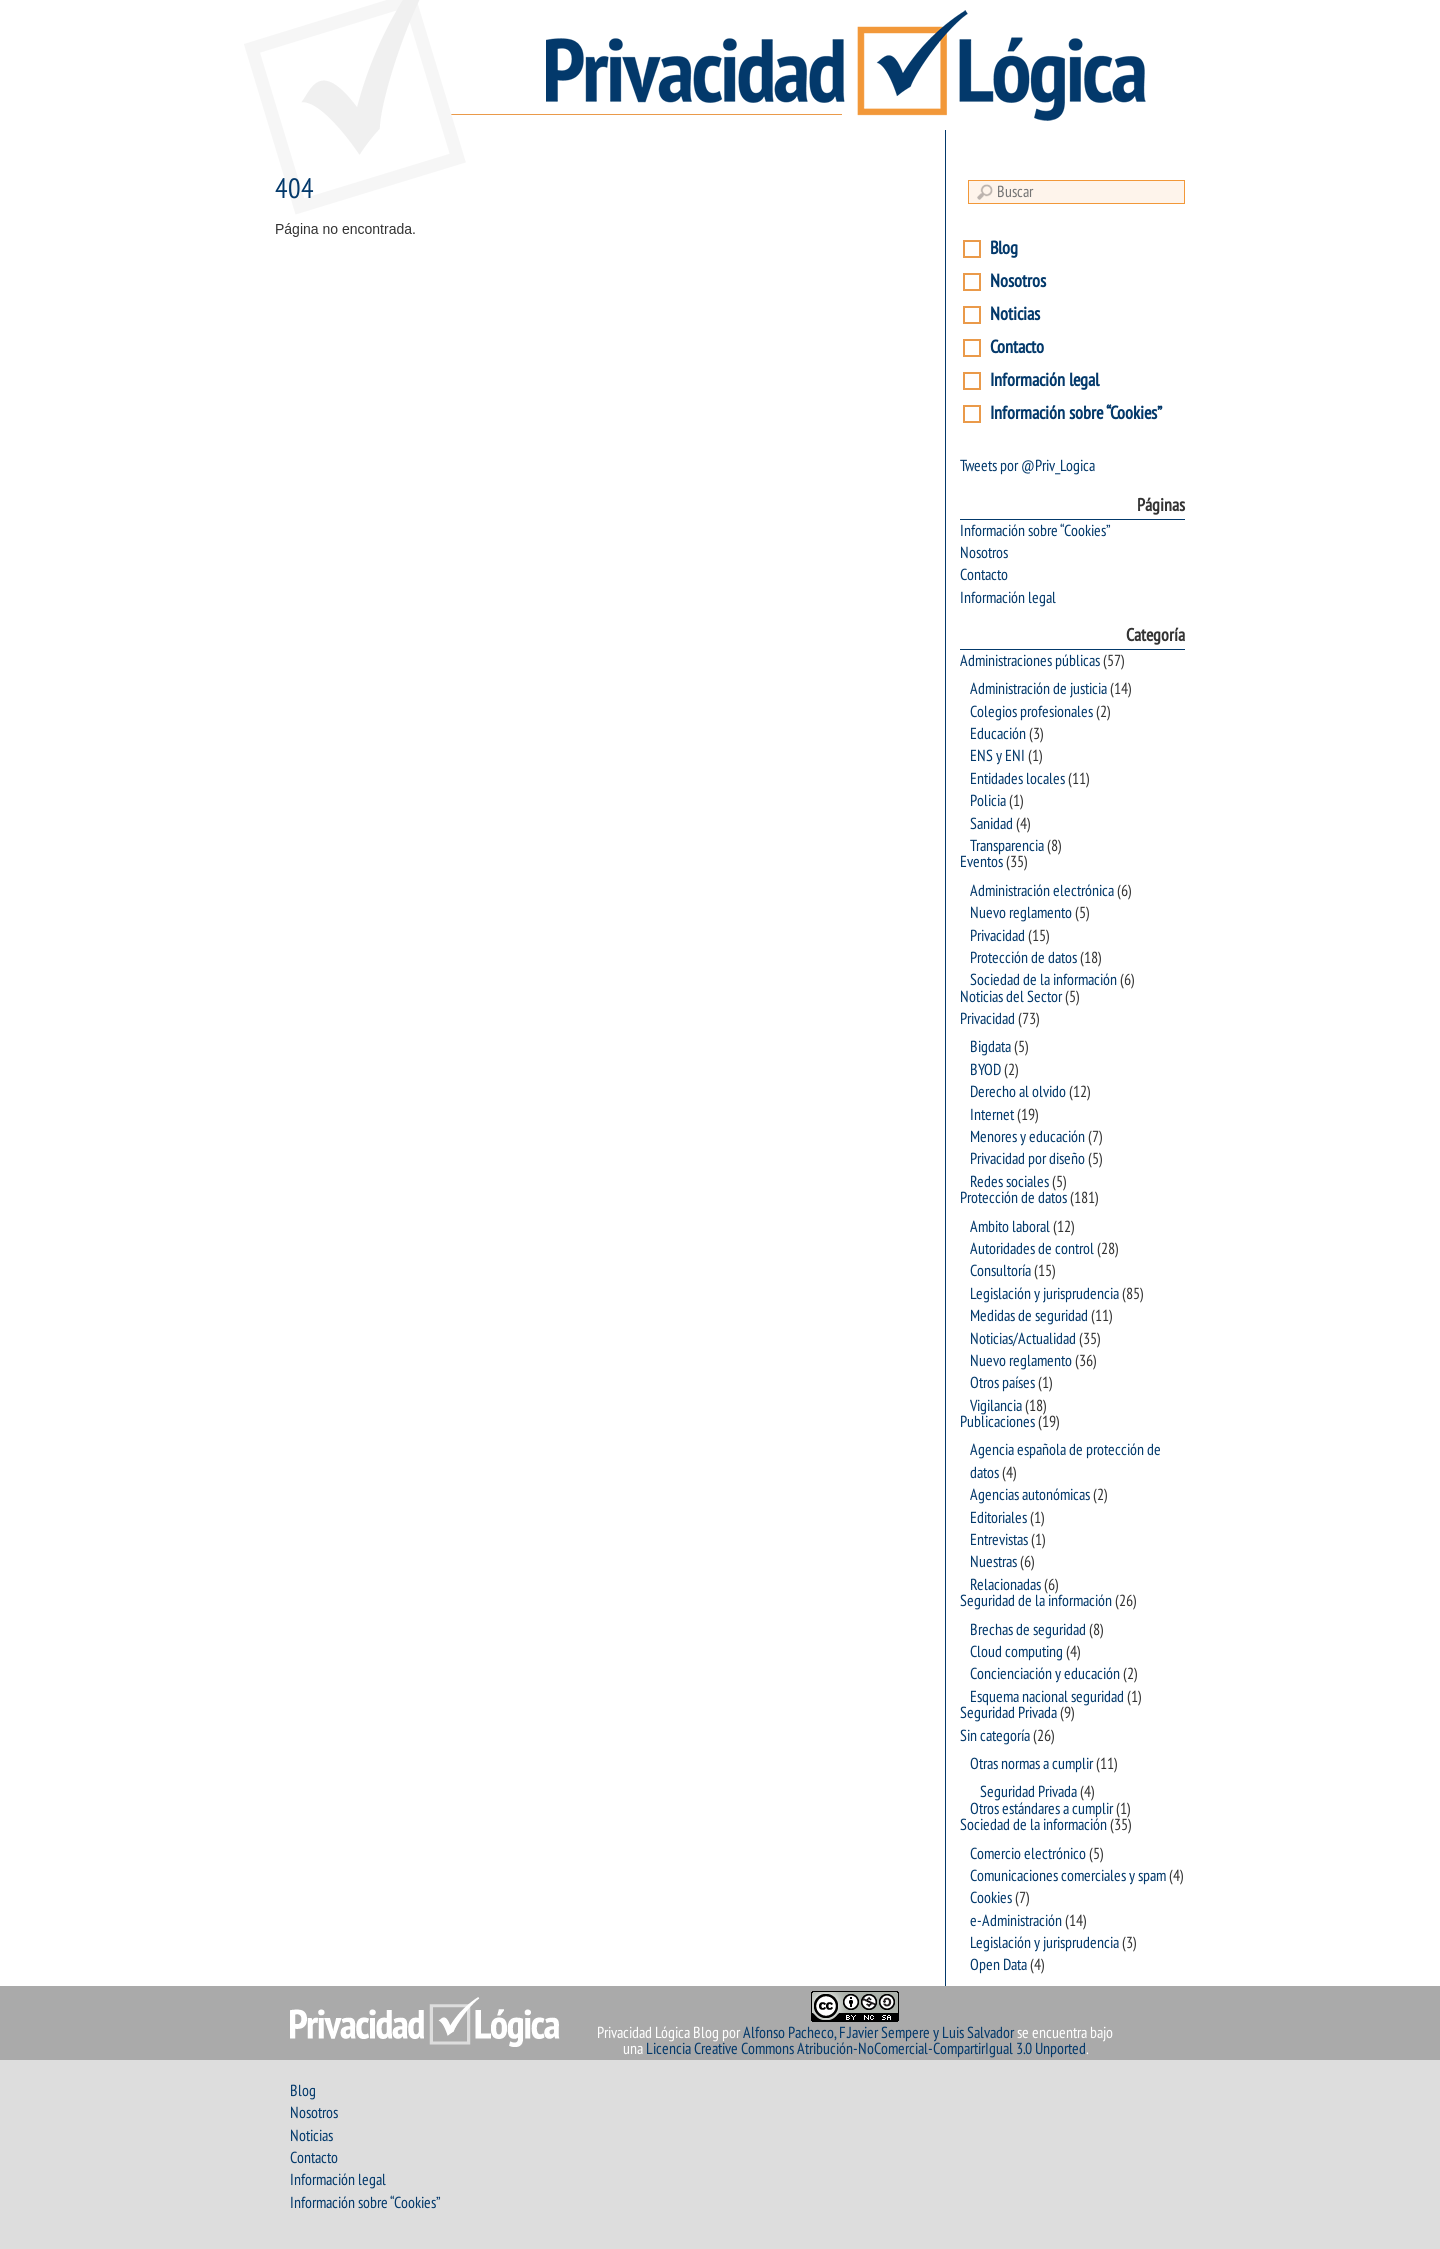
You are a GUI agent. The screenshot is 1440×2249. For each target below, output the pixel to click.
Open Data (998, 1965)
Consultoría (1000, 1271)
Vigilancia (996, 1406)
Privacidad (997, 936)
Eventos (981, 862)
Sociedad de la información (1043, 980)
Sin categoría (995, 1736)
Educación (998, 734)
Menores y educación (1027, 1137)
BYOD (985, 1070)
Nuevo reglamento (1021, 913)
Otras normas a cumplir (1031, 1764)
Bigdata (990, 1047)
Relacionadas (1005, 1585)
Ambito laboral (1010, 1227)
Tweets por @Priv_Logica (1027, 466)
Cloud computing (1016, 1652)
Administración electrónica (1042, 891)
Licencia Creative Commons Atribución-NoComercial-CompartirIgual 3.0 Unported (866, 2049)
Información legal (1044, 380)
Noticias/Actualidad (1023, 1339)
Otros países (1002, 1383)
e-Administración (1016, 1921)
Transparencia (1007, 846)
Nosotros (1018, 281)
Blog (1004, 248)
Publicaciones (997, 1422)
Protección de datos (1023, 958)
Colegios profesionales (1031, 712)
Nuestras (993, 1562)
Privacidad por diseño (1027, 1159)
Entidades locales (1017, 779)
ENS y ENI (997, 756)
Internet (992, 1115)
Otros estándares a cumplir (1041, 1809)
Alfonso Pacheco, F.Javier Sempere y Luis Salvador (878, 2033)
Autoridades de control (1032, 1249)
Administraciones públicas (1030, 661)
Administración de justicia (1038, 689)
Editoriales (998, 1518)
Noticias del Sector (1011, 997)
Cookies (991, 1898)
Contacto (1017, 347)
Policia (988, 801)
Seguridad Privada (1008, 1713)
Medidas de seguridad (1029, 1316)
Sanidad (991, 824)
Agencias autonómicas (1030, 1495)
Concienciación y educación (1045, 1674)
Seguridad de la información (1036, 1601)
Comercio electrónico (1028, 1854)
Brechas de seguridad (1028, 1630)
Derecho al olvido (1018, 1092)
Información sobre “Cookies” (1076, 413)
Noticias (1015, 314)
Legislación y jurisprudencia (1044, 1294)
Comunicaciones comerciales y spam (1068, 1876)
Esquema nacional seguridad (1047, 1697)
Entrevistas (999, 1540)
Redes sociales (1009, 1182)
